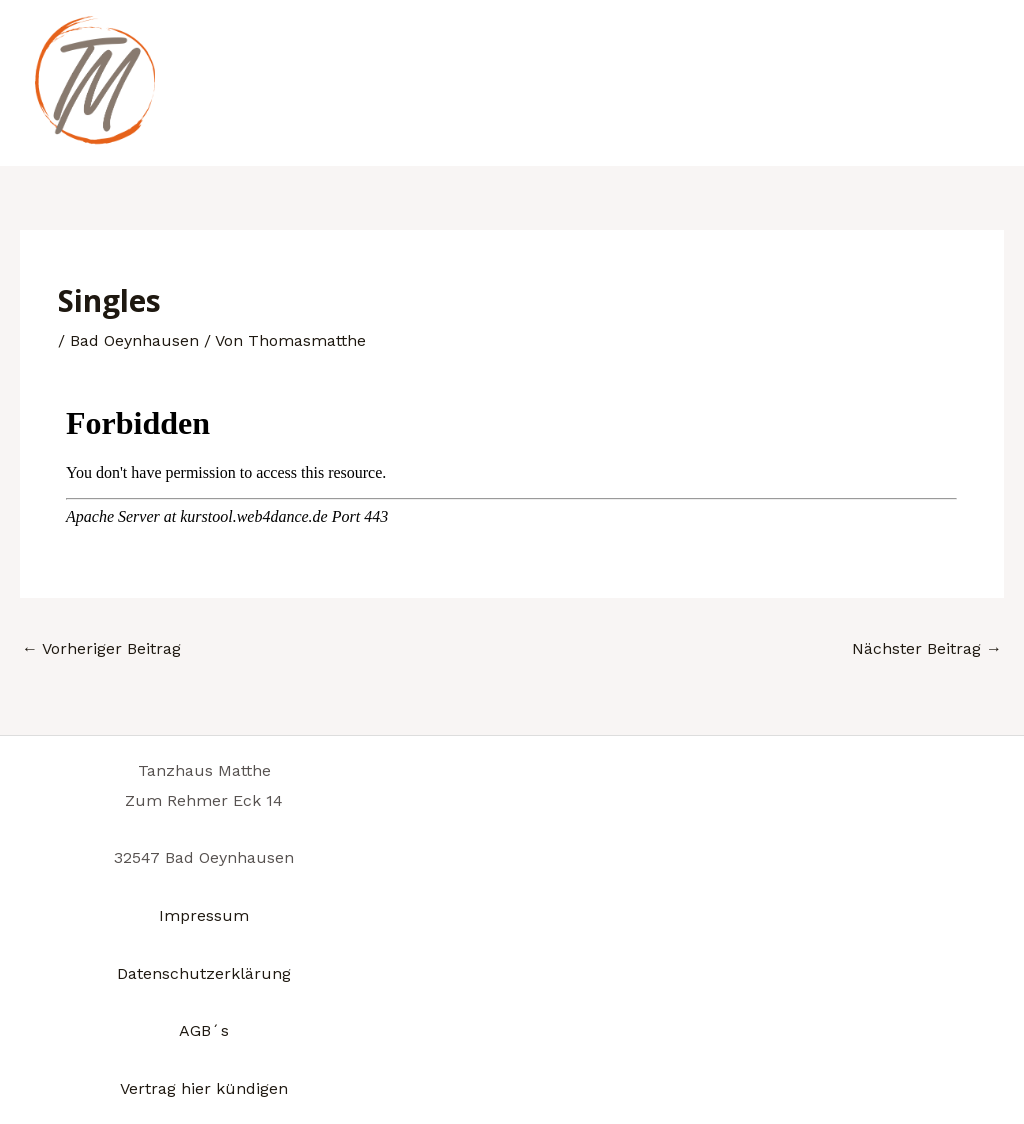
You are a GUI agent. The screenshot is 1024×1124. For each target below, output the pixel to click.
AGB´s (204, 1030)
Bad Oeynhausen (134, 340)
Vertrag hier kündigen (204, 1088)
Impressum (204, 915)
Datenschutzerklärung (204, 973)
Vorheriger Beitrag (101, 648)
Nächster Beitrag (927, 648)
